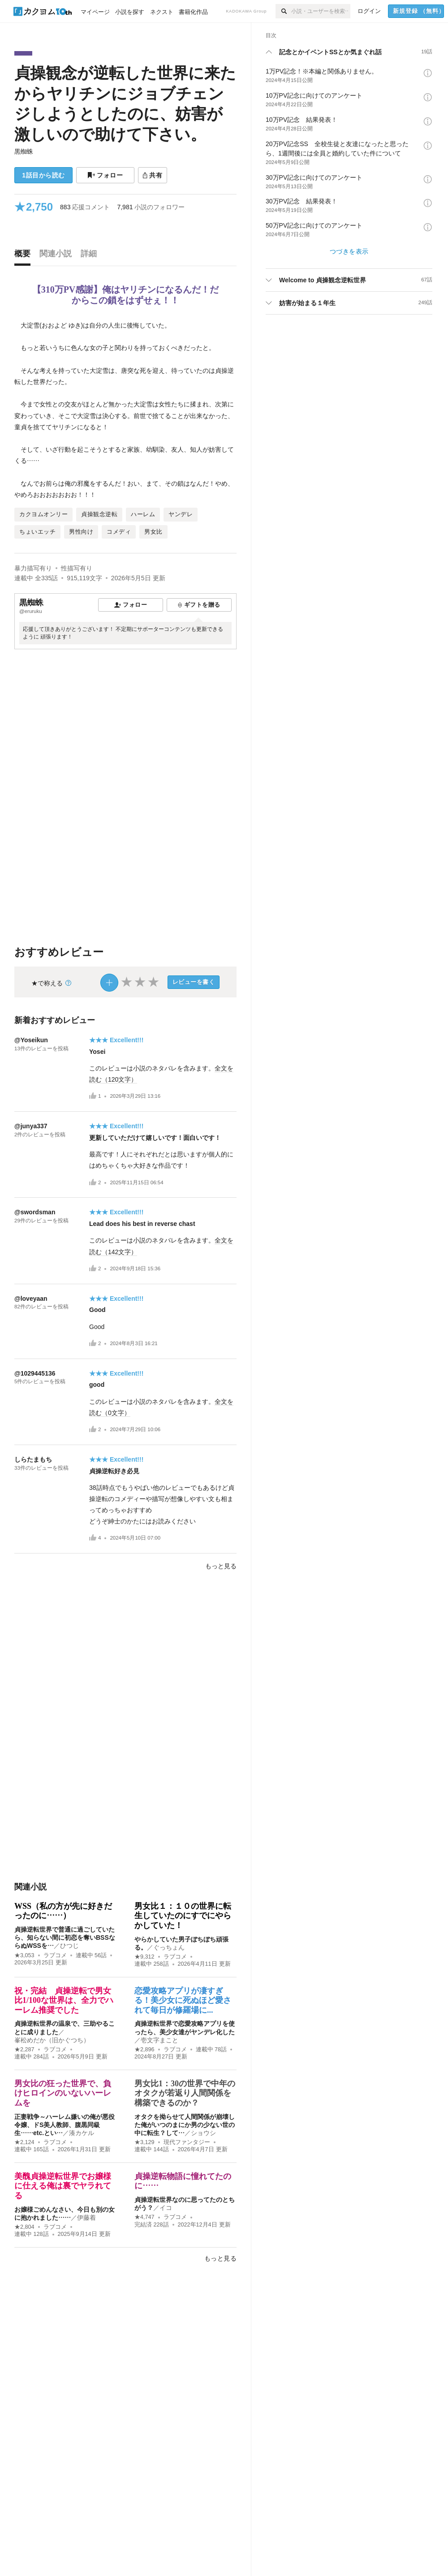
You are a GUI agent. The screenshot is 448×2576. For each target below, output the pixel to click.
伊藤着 (86, 2217)
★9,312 (144, 1957)
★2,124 (24, 2142)
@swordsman (34, 1212)
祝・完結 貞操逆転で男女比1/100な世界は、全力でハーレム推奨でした (63, 2000)
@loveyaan (30, 1298)
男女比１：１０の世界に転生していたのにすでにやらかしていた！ (182, 1916)
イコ (165, 2207)
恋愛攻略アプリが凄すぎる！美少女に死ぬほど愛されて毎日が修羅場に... (182, 2000)
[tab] (24, 256)
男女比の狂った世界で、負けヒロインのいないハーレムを (62, 2093)
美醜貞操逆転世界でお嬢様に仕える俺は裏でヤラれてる (62, 2186)
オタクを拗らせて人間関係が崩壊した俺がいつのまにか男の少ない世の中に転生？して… (184, 2124)
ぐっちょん (169, 1947)
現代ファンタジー (187, 2142)
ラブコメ (55, 1955)
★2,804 (24, 2227)
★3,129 (144, 2142)
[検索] (283, 11)
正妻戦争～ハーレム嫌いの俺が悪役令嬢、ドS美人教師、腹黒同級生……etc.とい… (64, 2124)
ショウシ (203, 2132)
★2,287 (24, 2049)
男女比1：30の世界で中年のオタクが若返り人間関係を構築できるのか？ (184, 2093)
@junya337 (30, 1126)
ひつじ (69, 1945)
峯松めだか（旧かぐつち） (52, 2040)
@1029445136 (35, 1373)
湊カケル (81, 2132)
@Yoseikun (31, 1040)
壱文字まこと (159, 2040)
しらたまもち (33, 1459)
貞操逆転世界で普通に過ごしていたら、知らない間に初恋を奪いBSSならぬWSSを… (64, 1937)
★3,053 (24, 1955)
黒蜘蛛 (23, 151)
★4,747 (144, 2217)
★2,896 (144, 2049)
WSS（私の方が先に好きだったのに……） (63, 1911)
